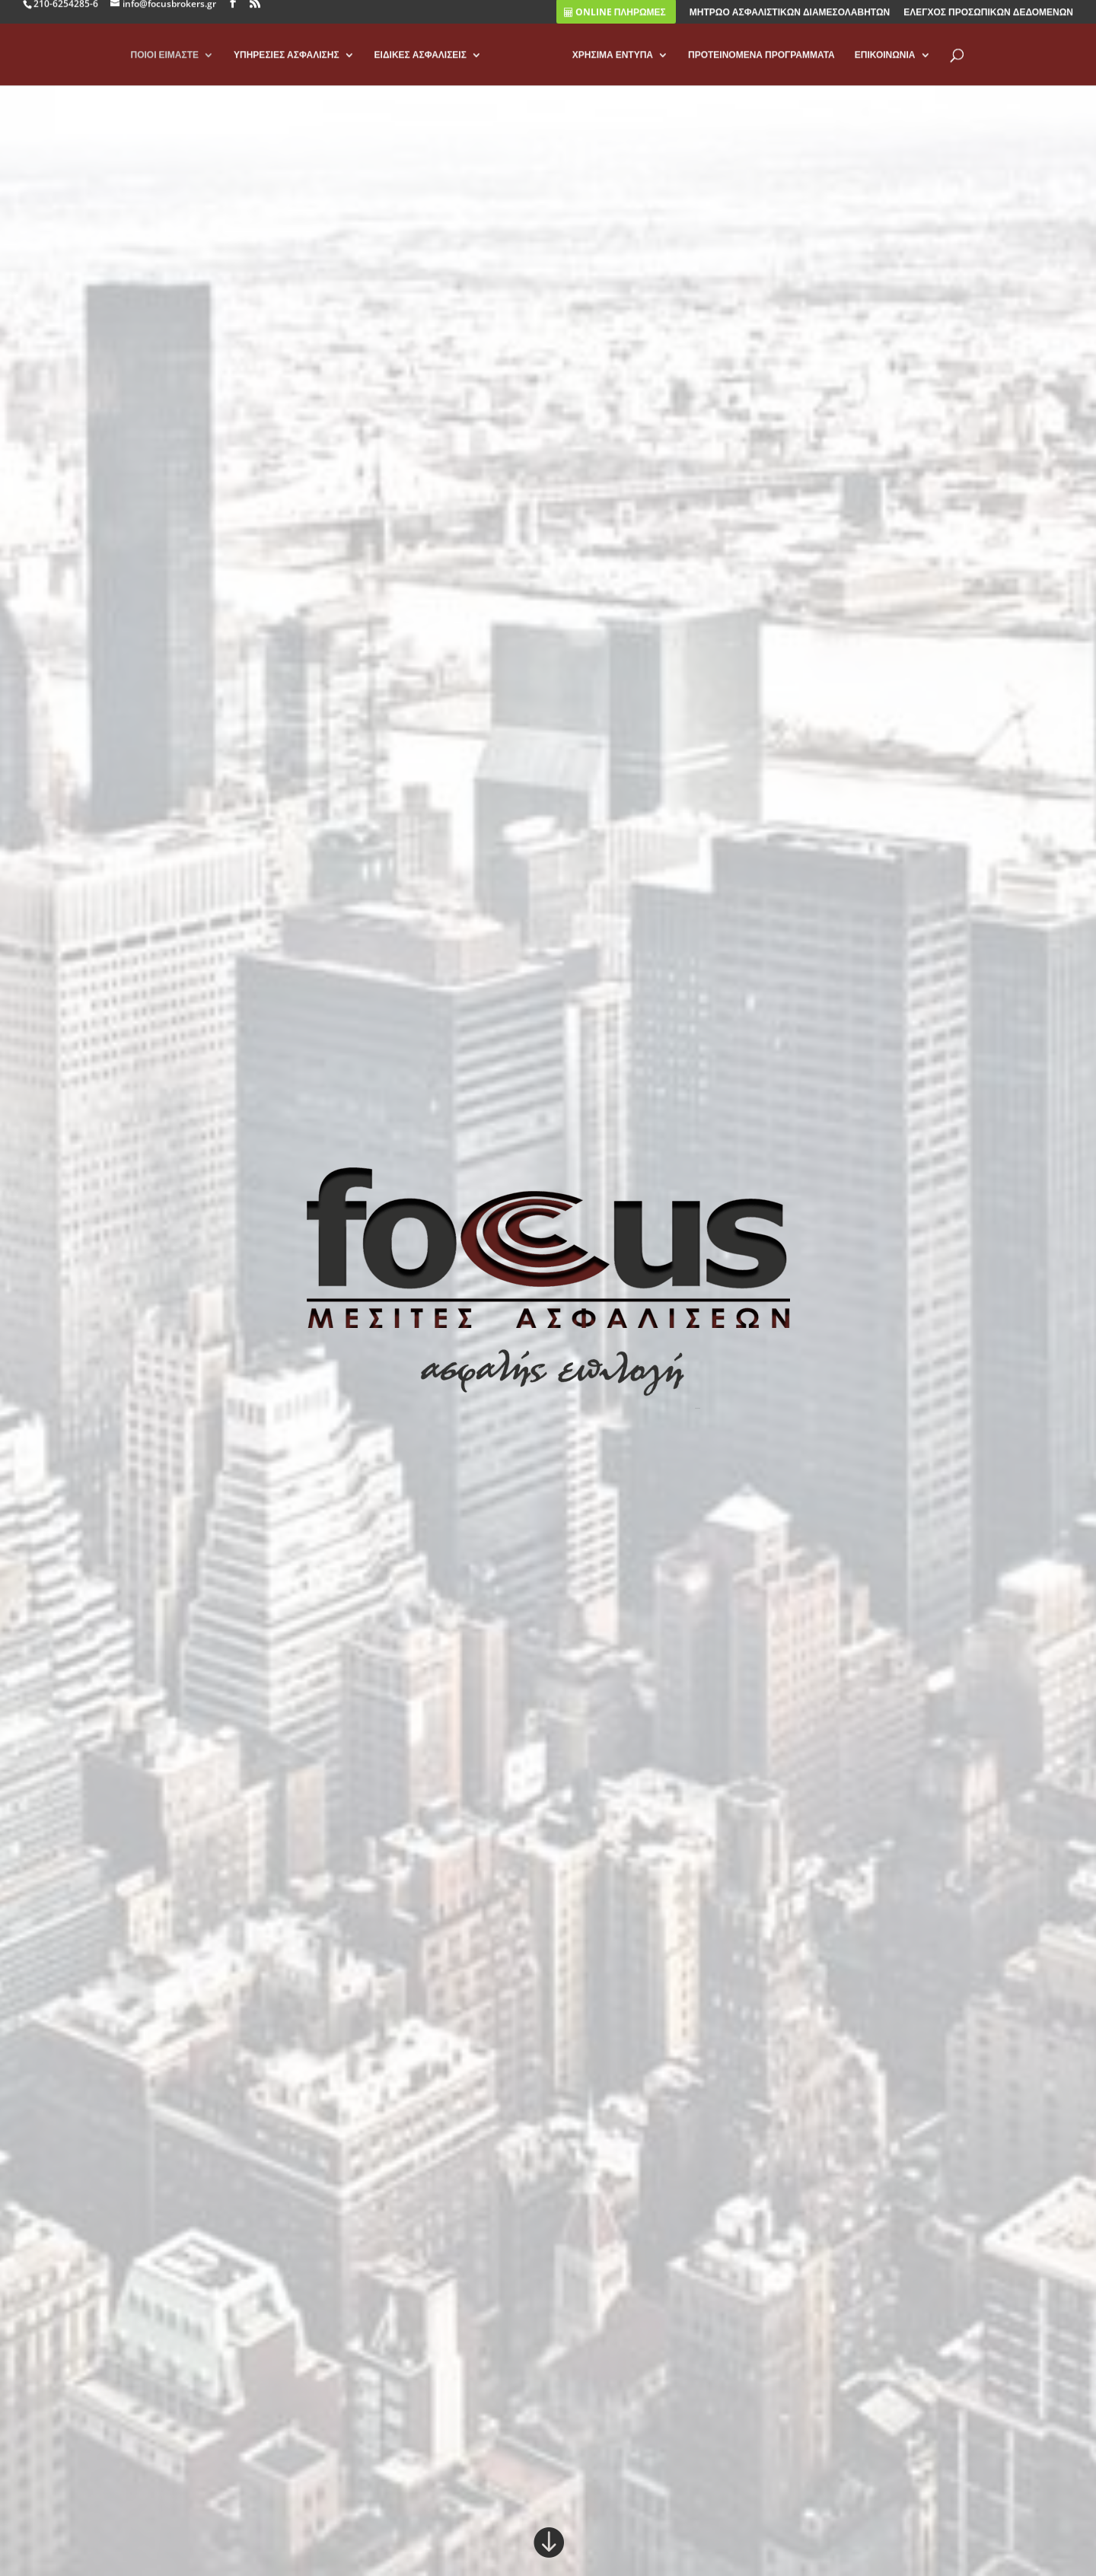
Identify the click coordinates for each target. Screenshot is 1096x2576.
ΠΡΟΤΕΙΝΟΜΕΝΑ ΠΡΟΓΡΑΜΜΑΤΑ (761, 63)
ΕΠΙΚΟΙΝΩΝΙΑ (885, 63)
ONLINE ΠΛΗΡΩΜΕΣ (615, 21)
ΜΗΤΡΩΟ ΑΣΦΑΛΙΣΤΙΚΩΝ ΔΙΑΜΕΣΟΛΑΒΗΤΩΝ (790, 21)
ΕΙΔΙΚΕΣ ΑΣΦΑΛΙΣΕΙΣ (420, 63)
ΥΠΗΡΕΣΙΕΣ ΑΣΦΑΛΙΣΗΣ (286, 63)
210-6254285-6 (65, 11)
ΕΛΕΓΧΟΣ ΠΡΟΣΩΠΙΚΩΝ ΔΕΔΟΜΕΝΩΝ (988, 21)
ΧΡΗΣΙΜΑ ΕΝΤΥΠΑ (612, 63)
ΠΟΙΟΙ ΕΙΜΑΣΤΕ (164, 63)
